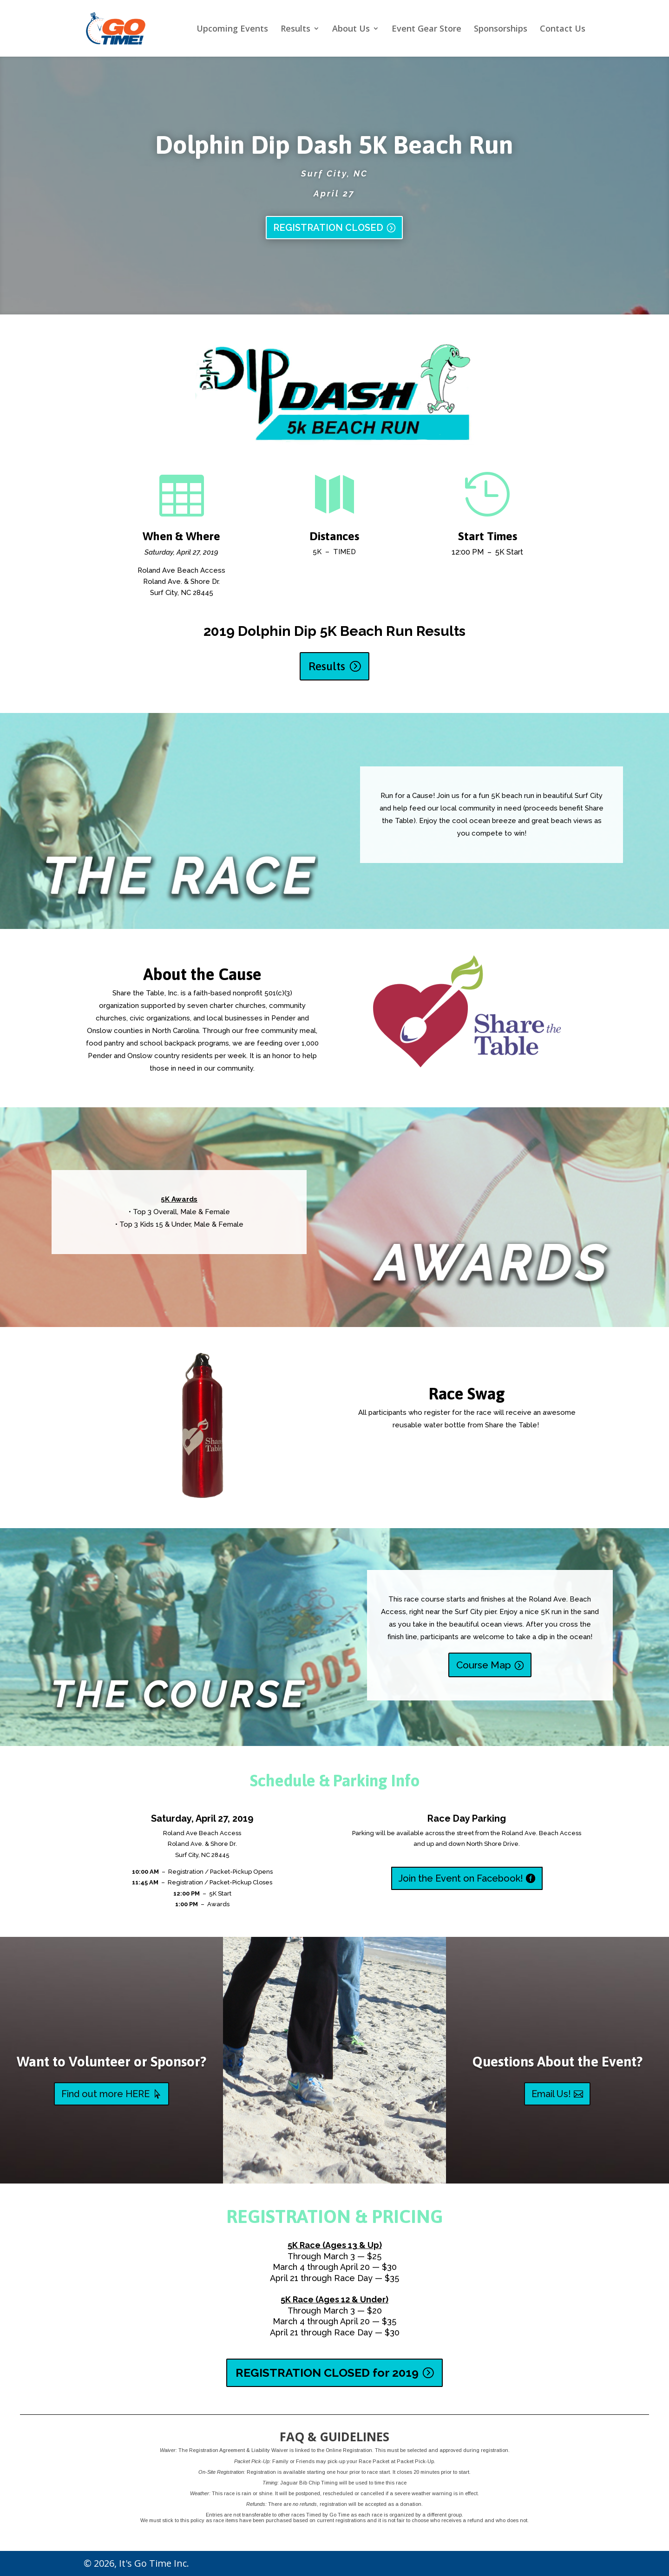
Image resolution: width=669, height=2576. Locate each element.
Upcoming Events (232, 29)
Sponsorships (500, 29)
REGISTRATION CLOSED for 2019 (327, 2373)
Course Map (483, 1665)
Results (295, 29)
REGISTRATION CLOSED (328, 227)
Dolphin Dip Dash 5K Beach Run (334, 144)
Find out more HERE (105, 2093)
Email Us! (551, 2093)
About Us (351, 29)
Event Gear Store (426, 29)
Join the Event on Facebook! (461, 1878)
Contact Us (562, 29)
